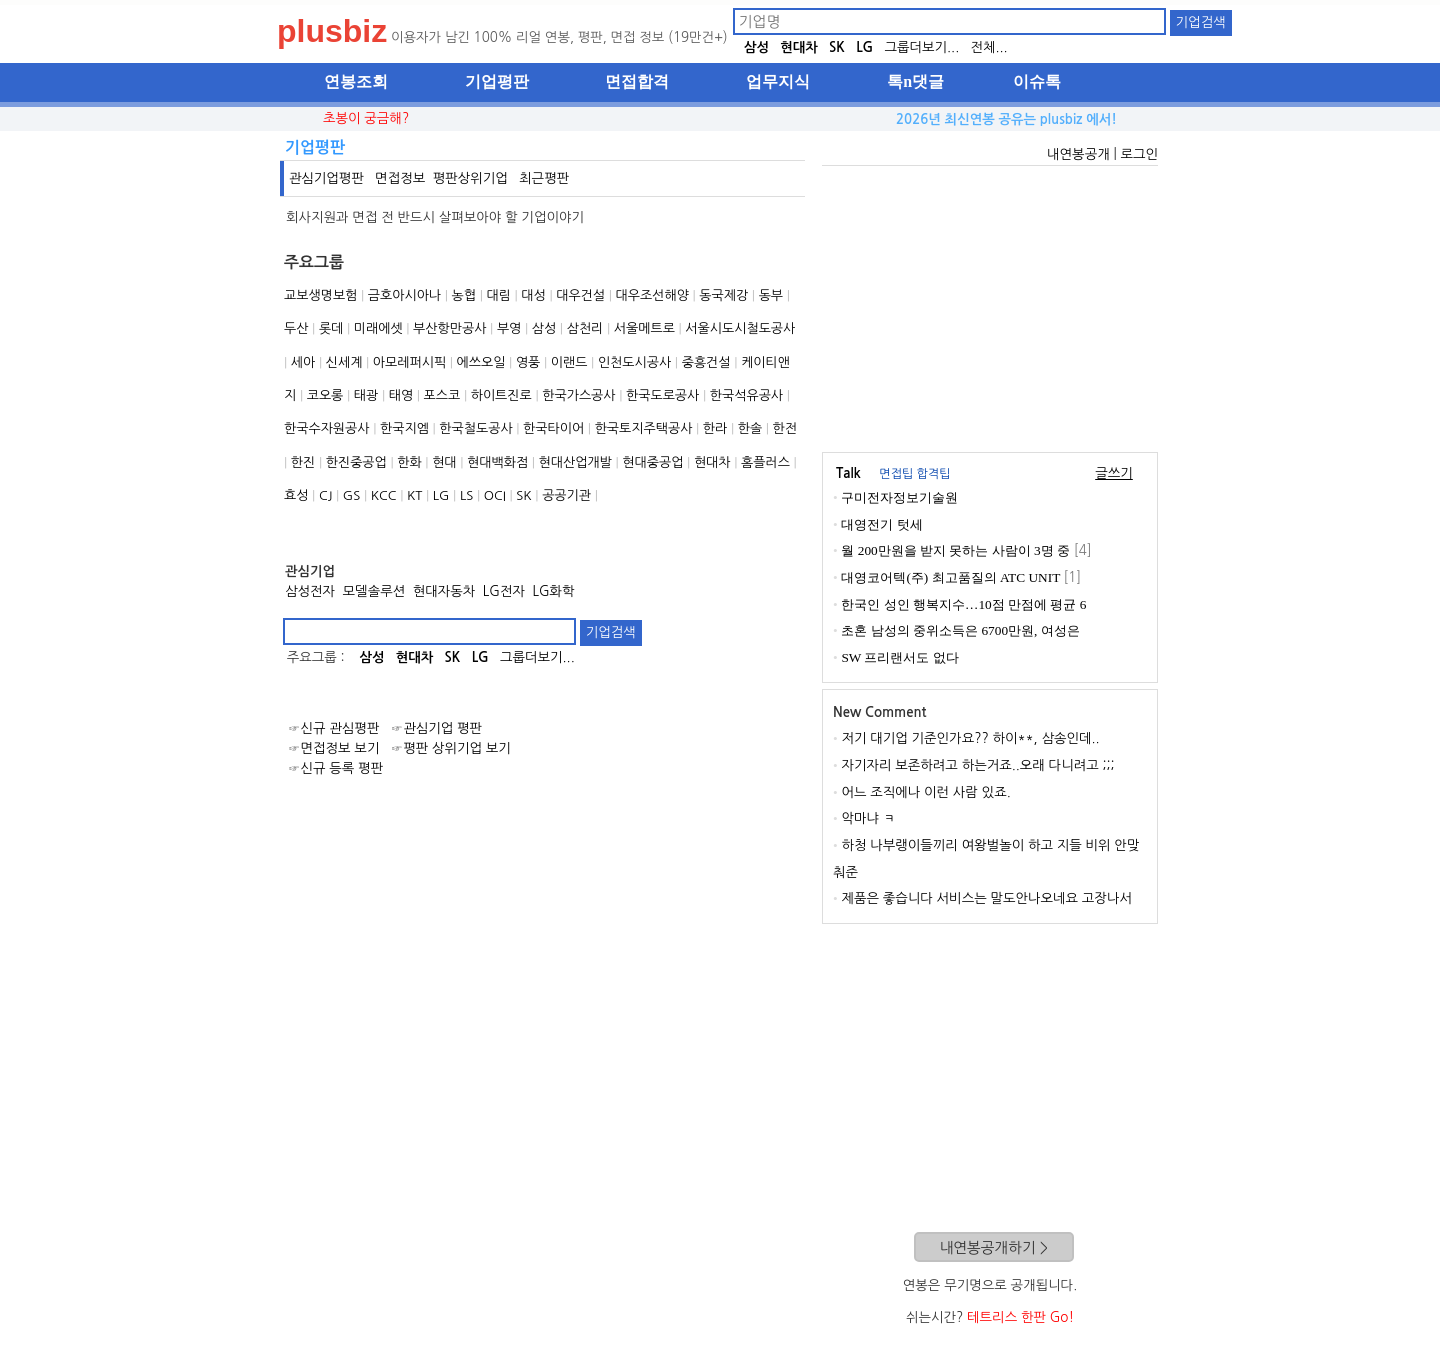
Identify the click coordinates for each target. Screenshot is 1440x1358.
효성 (296, 495)
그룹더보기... (921, 47)
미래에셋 (378, 328)
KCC (384, 495)
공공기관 (566, 495)
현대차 (799, 47)
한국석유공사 (746, 395)
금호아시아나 (404, 295)
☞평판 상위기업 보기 (451, 748)
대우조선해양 (652, 295)
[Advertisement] (990, 306)
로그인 (1139, 154)
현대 (444, 462)
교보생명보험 (320, 295)
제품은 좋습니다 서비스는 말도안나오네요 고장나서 (986, 898)
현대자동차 (444, 591)
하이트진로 (501, 395)
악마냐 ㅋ (868, 818)
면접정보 (400, 178)
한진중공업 (356, 462)
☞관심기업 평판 (436, 728)
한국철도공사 (475, 428)
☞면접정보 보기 (333, 748)
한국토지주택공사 (644, 428)
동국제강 (723, 295)
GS (351, 495)
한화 (409, 462)
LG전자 (504, 591)
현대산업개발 (575, 462)
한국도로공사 (662, 395)
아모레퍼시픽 (409, 362)
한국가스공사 (578, 395)
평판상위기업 (470, 178)
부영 (509, 328)
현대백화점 (497, 462)
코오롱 (325, 395)
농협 (464, 295)
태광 (366, 395)
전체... (988, 47)
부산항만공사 (449, 328)
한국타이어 (553, 428)
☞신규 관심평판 (333, 728)
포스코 (442, 395)
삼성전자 (310, 591)
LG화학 (553, 591)
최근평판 (544, 178)
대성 (533, 295)
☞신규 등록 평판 (335, 768)
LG (864, 47)
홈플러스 (765, 462)
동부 (771, 295)
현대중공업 (652, 462)
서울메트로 (644, 328)
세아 (303, 362)
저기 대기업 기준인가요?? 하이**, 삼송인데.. (970, 738)
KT (414, 495)
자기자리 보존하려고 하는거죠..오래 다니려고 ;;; (977, 765)
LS (466, 495)
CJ (325, 495)
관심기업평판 (326, 178)
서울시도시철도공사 (740, 328)
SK (837, 47)
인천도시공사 (634, 362)
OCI (495, 495)
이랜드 (569, 362)
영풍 (528, 362)
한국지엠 (404, 428)
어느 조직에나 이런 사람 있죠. (925, 792)
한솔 (750, 428)
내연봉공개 (1078, 154)
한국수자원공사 (327, 428)
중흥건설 (706, 362)
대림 (498, 295)
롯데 (331, 328)
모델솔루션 (374, 591)
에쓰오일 (481, 362)
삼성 (756, 47)
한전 (785, 428)
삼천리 (585, 328)
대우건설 (580, 295)
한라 (715, 428)
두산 (296, 328)
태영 (401, 395)
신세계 (344, 362)
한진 (303, 462)
